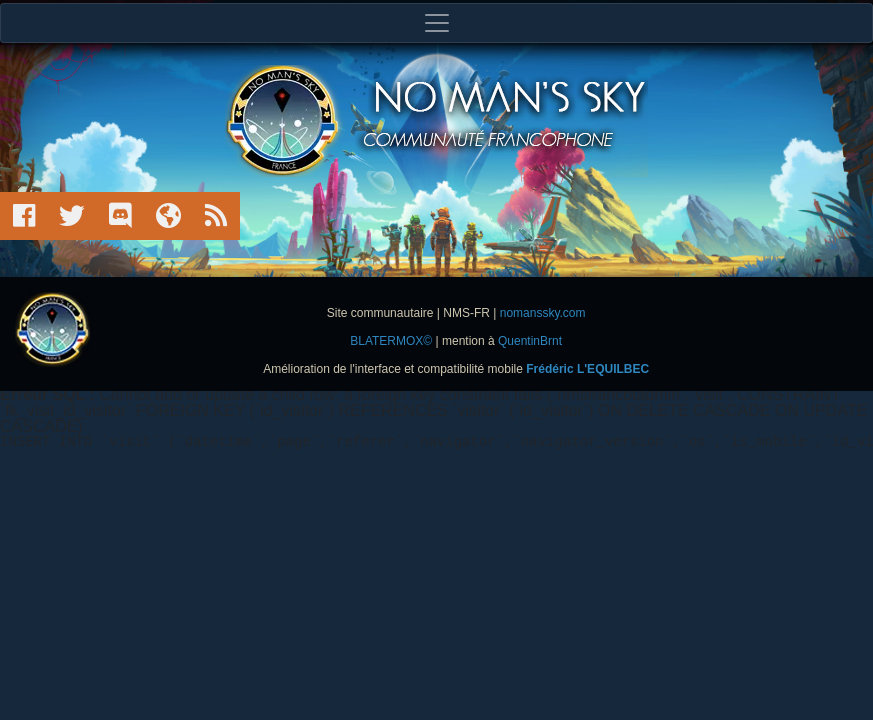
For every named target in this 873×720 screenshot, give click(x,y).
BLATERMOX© (391, 341)
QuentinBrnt (530, 341)
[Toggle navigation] (436, 23)
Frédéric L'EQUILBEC (587, 369)
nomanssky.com (543, 313)
